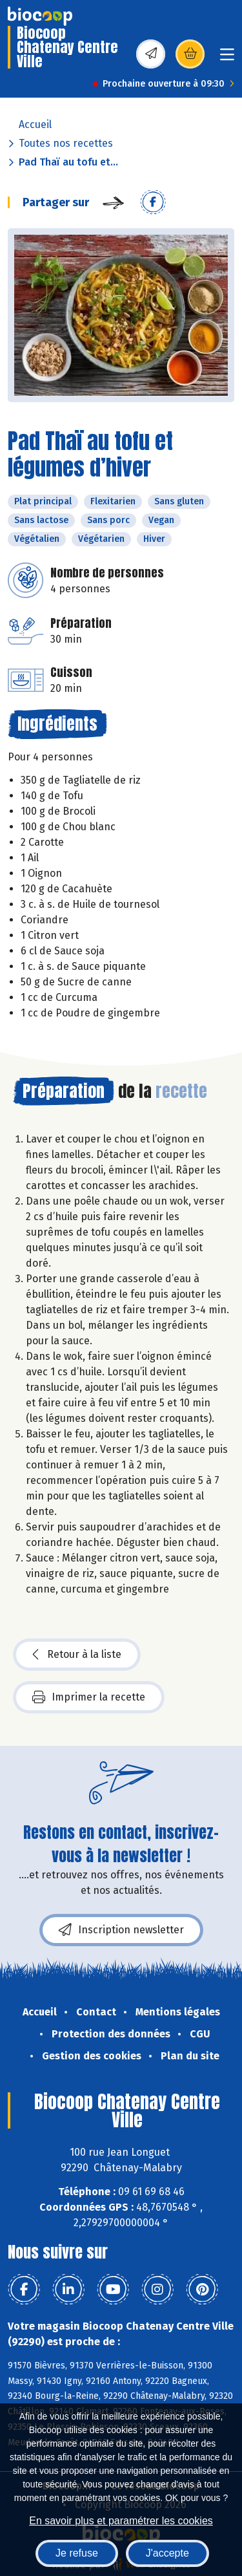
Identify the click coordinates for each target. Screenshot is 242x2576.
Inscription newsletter (121, 1930)
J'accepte (167, 2553)
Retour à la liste (76, 1654)
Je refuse (76, 2553)
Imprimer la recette (88, 1697)
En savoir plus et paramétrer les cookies (121, 2520)
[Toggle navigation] (227, 58)
